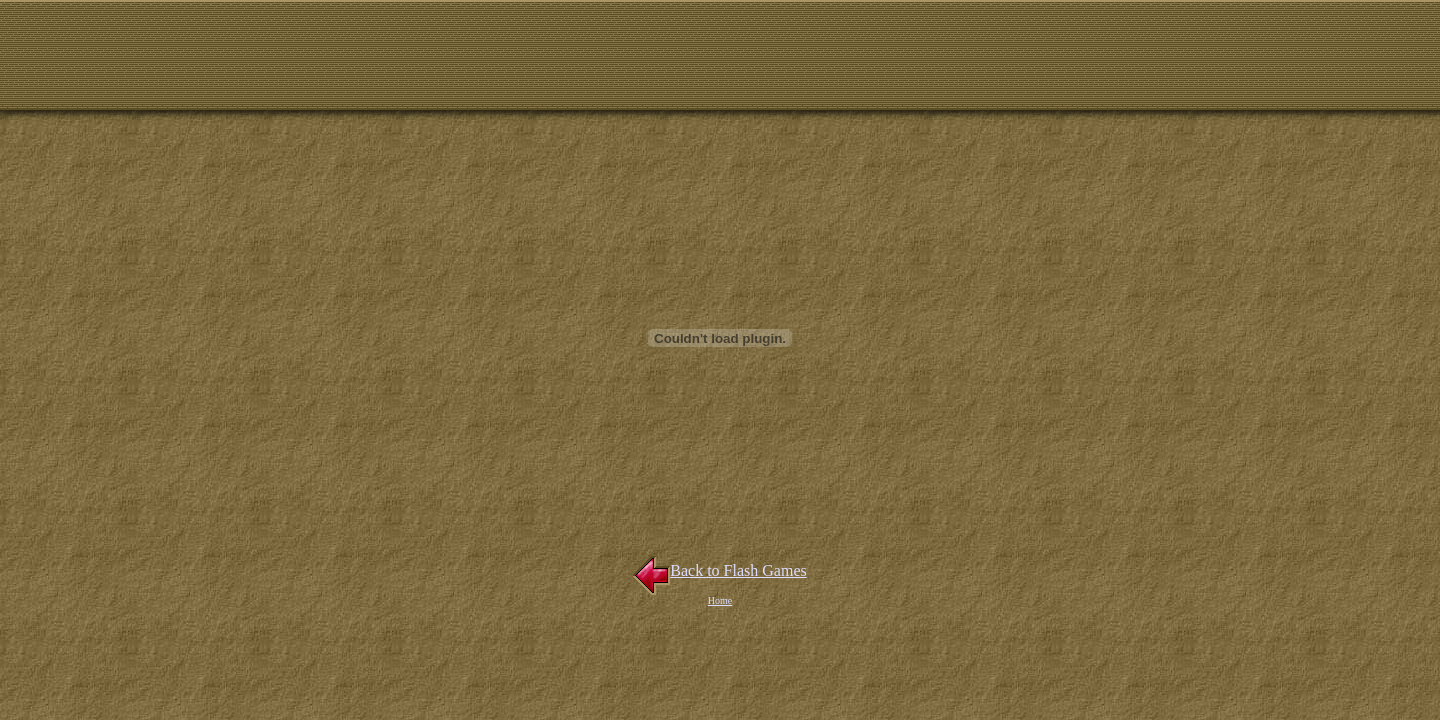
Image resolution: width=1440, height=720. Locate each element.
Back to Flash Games (719, 570)
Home (720, 600)
